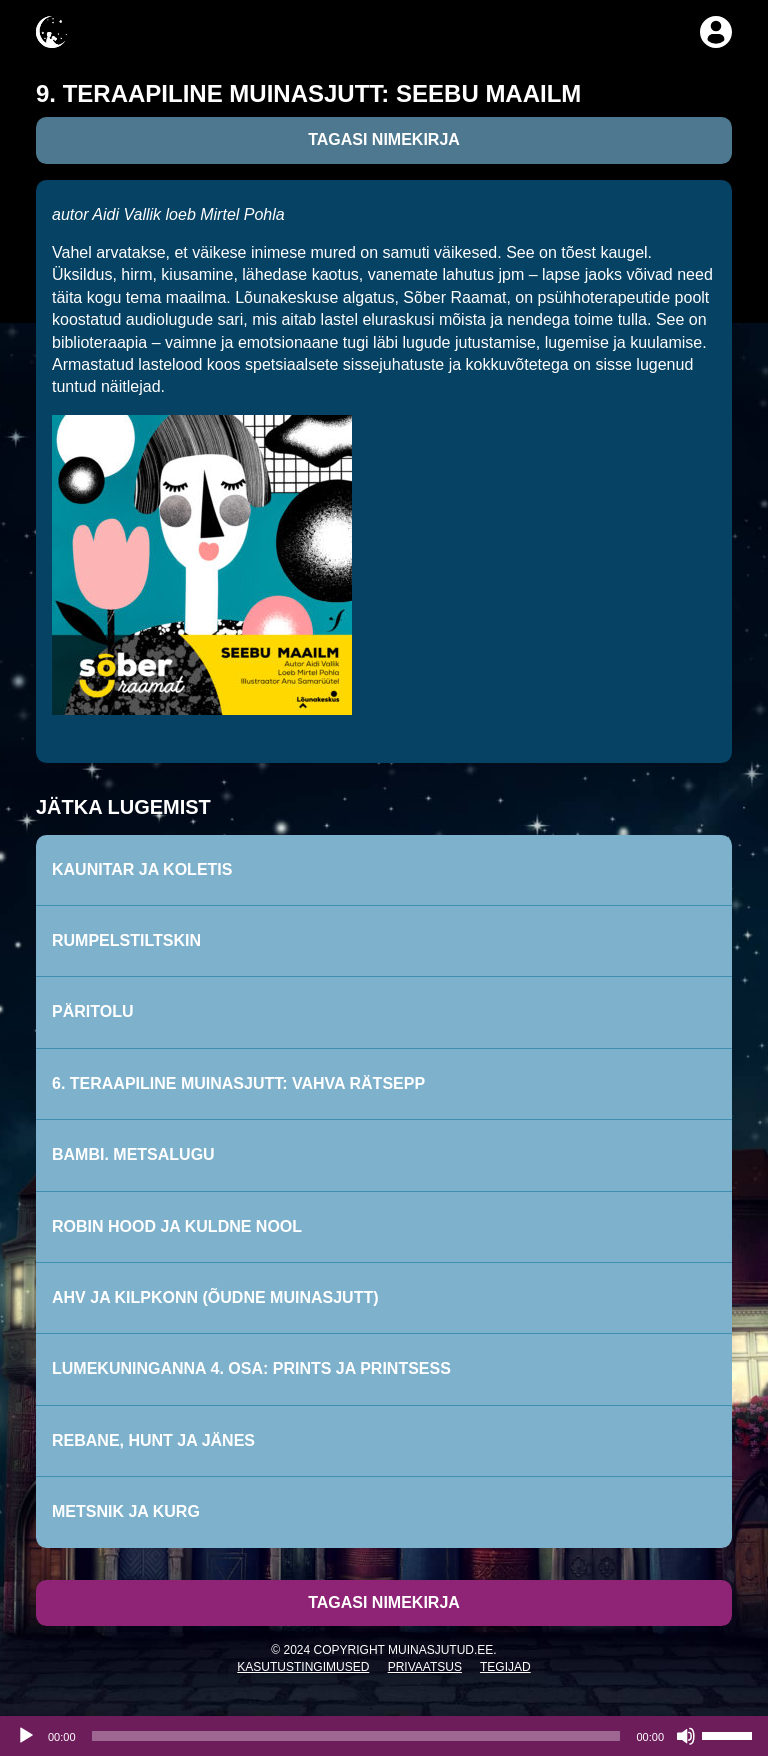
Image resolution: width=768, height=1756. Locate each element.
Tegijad (505, 1667)
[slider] (356, 1736)
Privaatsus (425, 1667)
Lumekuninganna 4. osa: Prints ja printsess (251, 1368)
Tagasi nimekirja (384, 139)
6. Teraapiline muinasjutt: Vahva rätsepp (238, 1083)
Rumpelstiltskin (126, 940)
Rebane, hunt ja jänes (153, 1440)
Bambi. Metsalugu (133, 1154)
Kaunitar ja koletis (142, 869)
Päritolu (92, 1011)
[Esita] (26, 1736)
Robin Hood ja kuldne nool (177, 1226)
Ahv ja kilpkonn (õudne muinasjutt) (215, 1297)
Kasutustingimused (303, 1667)
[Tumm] (686, 1736)
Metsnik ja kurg (126, 1511)
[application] (384, 1736)
